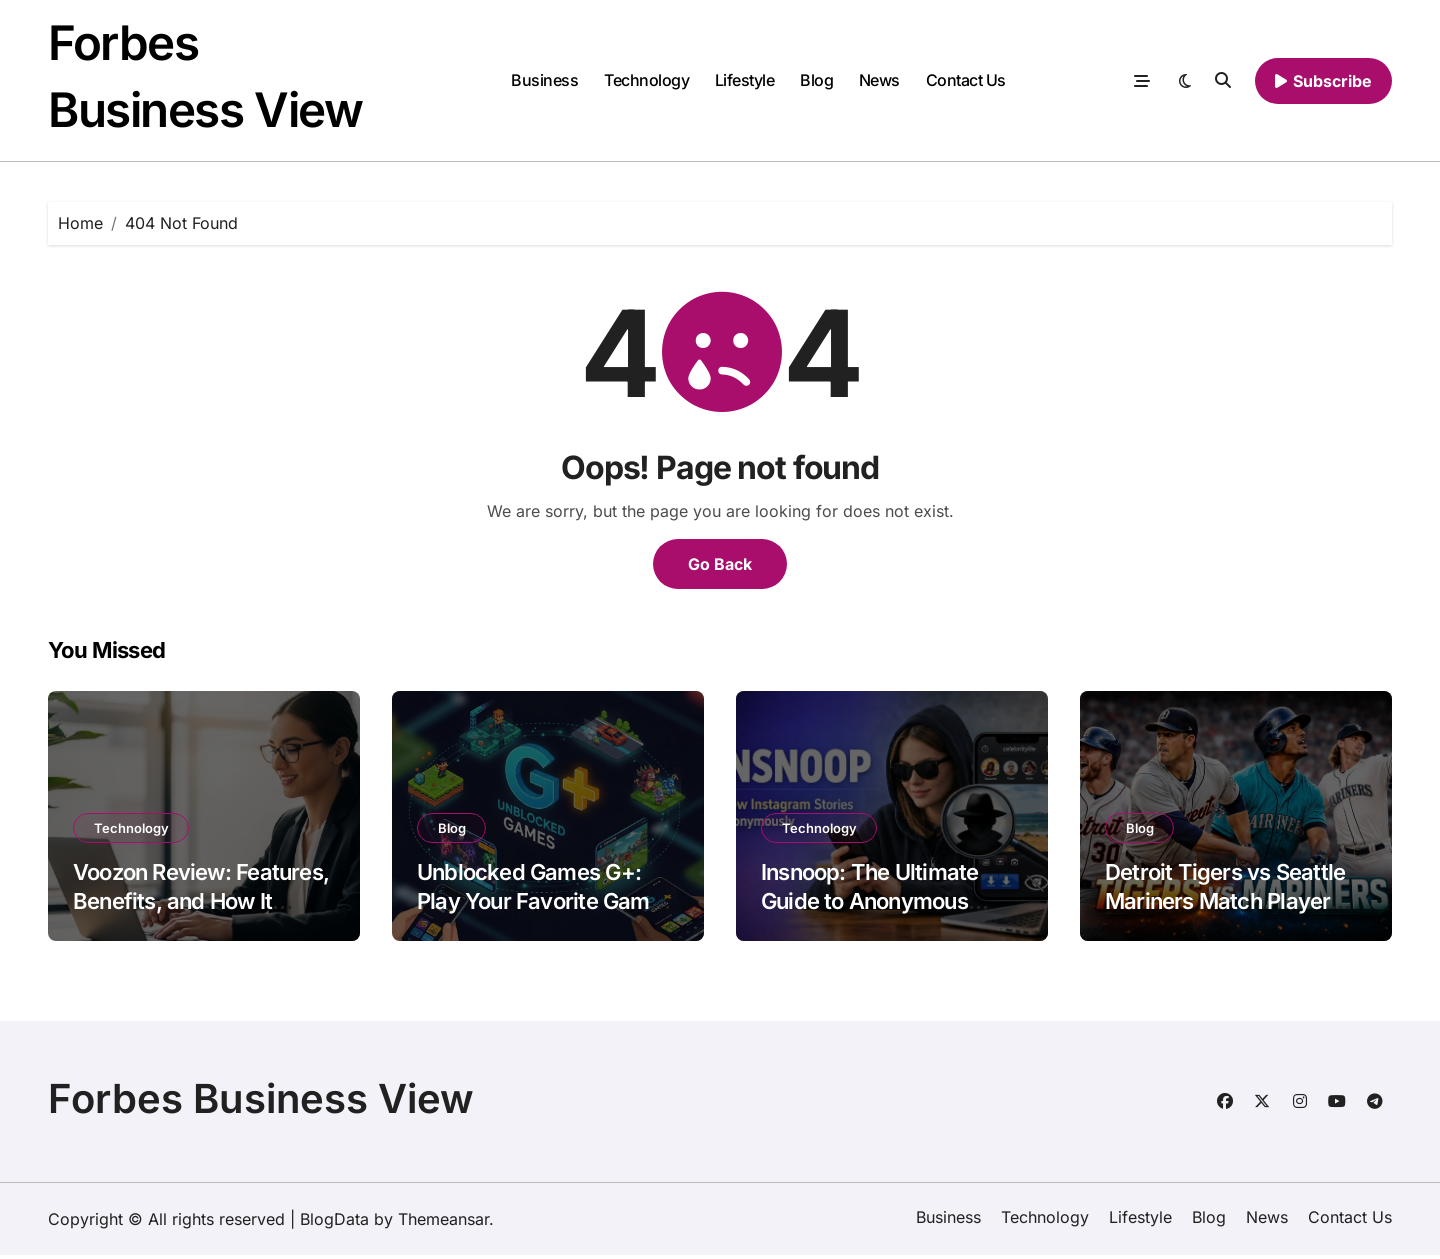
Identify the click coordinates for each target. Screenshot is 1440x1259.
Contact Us (966, 82)
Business (544, 82)
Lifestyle (745, 82)
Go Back (720, 568)
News (879, 82)
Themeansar (443, 1223)
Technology (646, 82)
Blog (816, 82)
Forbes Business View (261, 1102)
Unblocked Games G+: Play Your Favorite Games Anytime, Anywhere (545, 904)
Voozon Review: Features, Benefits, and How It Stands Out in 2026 (201, 904)
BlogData (334, 1223)
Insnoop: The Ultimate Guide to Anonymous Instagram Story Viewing (883, 904)
